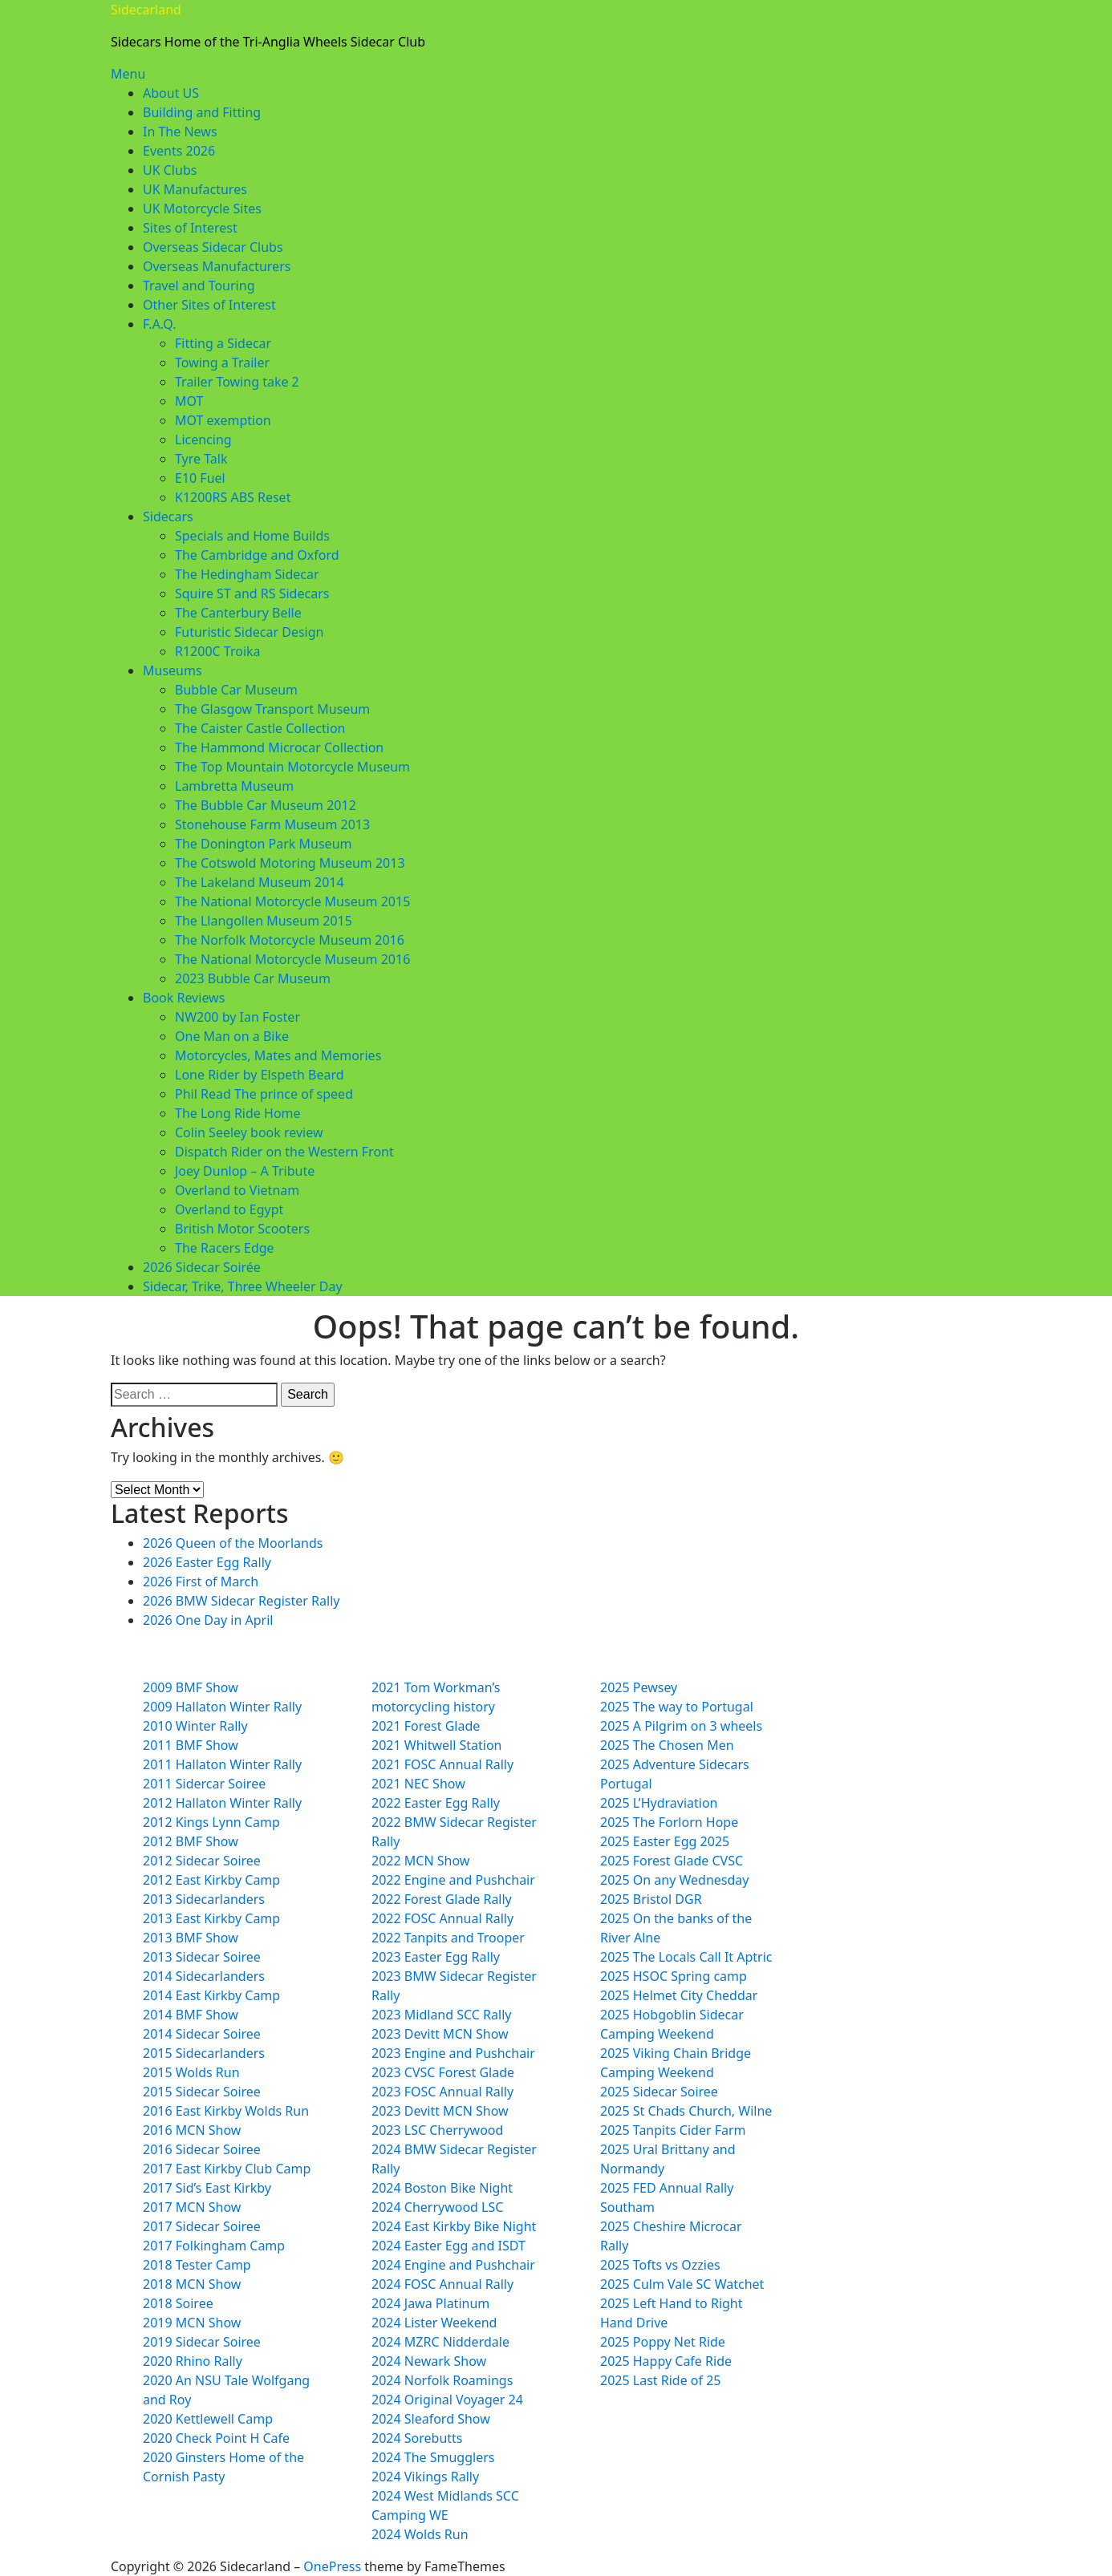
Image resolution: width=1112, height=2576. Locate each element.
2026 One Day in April (208, 1620)
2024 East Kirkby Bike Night (453, 2226)
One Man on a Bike (232, 1036)
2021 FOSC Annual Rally (442, 1764)
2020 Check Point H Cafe (216, 2438)
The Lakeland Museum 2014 (259, 882)
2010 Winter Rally (195, 1726)
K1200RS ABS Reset (232, 497)
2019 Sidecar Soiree (202, 2342)
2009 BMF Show (190, 1687)
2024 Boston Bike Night (442, 2188)
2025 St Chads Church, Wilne (686, 2111)
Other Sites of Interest (209, 305)
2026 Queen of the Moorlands (233, 1543)
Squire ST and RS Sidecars (252, 593)
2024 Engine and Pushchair (453, 2265)
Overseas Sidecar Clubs (213, 247)
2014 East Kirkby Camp (211, 1995)
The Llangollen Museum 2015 (263, 921)
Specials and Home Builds (252, 536)
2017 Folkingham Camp (214, 2245)
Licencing (203, 439)
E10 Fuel (200, 478)
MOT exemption (223, 420)
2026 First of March (200, 1581)
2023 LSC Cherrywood (437, 2130)
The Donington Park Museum (263, 844)
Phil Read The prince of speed (264, 1094)
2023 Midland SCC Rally (441, 2014)
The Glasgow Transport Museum (272, 709)
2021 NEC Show (418, 1783)
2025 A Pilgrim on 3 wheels (681, 1726)
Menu (128, 74)
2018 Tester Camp (197, 2265)
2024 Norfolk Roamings (442, 2380)
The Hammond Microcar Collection (279, 747)
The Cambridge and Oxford (257, 555)
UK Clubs (170, 170)
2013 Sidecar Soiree (202, 1957)
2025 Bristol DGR (651, 1899)
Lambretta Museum (234, 786)
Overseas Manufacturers (216, 266)
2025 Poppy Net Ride (662, 2342)
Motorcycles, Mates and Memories (278, 1055)
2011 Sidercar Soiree (204, 1783)
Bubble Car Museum (236, 690)
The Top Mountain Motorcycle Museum (292, 767)
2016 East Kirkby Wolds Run (226, 2111)
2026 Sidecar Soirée (202, 1267)
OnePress (332, 2566)
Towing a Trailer (222, 362)
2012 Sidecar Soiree (202, 1860)
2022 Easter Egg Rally (435, 1803)
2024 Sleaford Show (430, 2419)
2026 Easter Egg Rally (207, 1562)
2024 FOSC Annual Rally (442, 2284)
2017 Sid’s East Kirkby (207, 2188)
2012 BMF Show (190, 1841)
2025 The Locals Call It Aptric (686, 1957)
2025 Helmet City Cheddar (678, 1995)
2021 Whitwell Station (436, 1745)
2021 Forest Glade (425, 1726)
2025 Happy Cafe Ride (666, 2361)
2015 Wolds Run (191, 2072)
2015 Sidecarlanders (204, 2053)
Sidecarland (146, 9)
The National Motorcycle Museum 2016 (292, 959)
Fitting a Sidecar (223, 343)
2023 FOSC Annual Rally (442, 2091)
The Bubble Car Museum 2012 (265, 805)
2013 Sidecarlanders (204, 1899)
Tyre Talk (201, 459)
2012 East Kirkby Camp (211, 1880)
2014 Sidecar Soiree (202, 2034)
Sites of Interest (190, 228)
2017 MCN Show (192, 2207)
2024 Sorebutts (417, 2438)
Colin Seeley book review (249, 1132)
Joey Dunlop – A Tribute (245, 1171)
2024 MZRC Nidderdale (440, 2342)
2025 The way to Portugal (676, 1706)
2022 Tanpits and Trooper (448, 1937)
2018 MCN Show (192, 2284)
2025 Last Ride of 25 (660, 2380)
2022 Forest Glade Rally (441, 1899)
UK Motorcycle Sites (202, 208)
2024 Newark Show (428, 2361)
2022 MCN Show (420, 1860)
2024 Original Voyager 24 (447, 2399)
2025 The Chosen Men (667, 1745)
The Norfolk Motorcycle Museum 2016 (289, 940)
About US (171, 93)
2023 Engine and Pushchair (453, 2053)
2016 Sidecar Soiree (202, 2149)
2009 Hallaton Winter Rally (222, 1706)
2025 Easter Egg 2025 (664, 1841)
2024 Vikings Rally (425, 2476)
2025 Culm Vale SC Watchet (682, 2284)
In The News (180, 131)
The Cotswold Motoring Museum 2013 (290, 863)
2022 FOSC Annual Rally (442, 1918)
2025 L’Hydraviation (659, 1803)
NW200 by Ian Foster (237, 1017)
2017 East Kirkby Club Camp (226, 2168)
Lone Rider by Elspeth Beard (259, 1074)
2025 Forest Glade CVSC (671, 1860)
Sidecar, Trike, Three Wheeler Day (243, 1286)
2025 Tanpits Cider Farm (673, 2130)
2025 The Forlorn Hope (669, 1822)
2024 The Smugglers (432, 2457)
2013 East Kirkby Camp (211, 1918)
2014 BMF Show (190, 2014)
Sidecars (168, 516)
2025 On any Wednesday (674, 1880)
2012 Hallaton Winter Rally (222, 1803)
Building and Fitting (202, 112)
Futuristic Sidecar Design (249, 632)
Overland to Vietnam (237, 1190)
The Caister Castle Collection (260, 728)
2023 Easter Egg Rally (435, 1957)
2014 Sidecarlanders (204, 1976)
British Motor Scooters (242, 1228)
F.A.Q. (160, 324)
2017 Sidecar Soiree (202, 2226)
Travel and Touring (198, 285)
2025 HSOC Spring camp (673, 1976)
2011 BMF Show (190, 1745)
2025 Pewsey (638, 1687)
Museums (172, 670)
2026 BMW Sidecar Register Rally (241, 1601)
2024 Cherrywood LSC (437, 2207)
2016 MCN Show (192, 2130)
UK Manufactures (195, 189)
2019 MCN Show (192, 2322)
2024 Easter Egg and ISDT (448, 2245)
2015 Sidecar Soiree (202, 2091)
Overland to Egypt (229, 1209)
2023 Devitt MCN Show (440, 2034)
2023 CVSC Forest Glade (442, 2072)
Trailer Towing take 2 (237, 382)
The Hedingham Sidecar (247, 574)
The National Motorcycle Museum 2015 (292, 901)
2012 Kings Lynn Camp (211, 1822)
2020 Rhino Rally (192, 2361)
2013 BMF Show (190, 1937)
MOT (189, 401)
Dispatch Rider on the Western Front (284, 1151)
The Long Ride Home (238, 1113)
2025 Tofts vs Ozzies (660, 2265)
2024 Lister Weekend (434, 2322)
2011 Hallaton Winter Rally (222, 1764)
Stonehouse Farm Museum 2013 (272, 824)
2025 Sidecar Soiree (659, 2091)
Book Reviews (184, 998)
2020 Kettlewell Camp (208, 2419)
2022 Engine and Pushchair (453, 1880)
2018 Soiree (178, 2303)
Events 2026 (179, 151)
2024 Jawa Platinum (430, 2303)
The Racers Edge (224, 1248)
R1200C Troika (218, 651)
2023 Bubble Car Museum (253, 978)
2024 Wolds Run (420, 2534)
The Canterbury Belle (238, 613)
